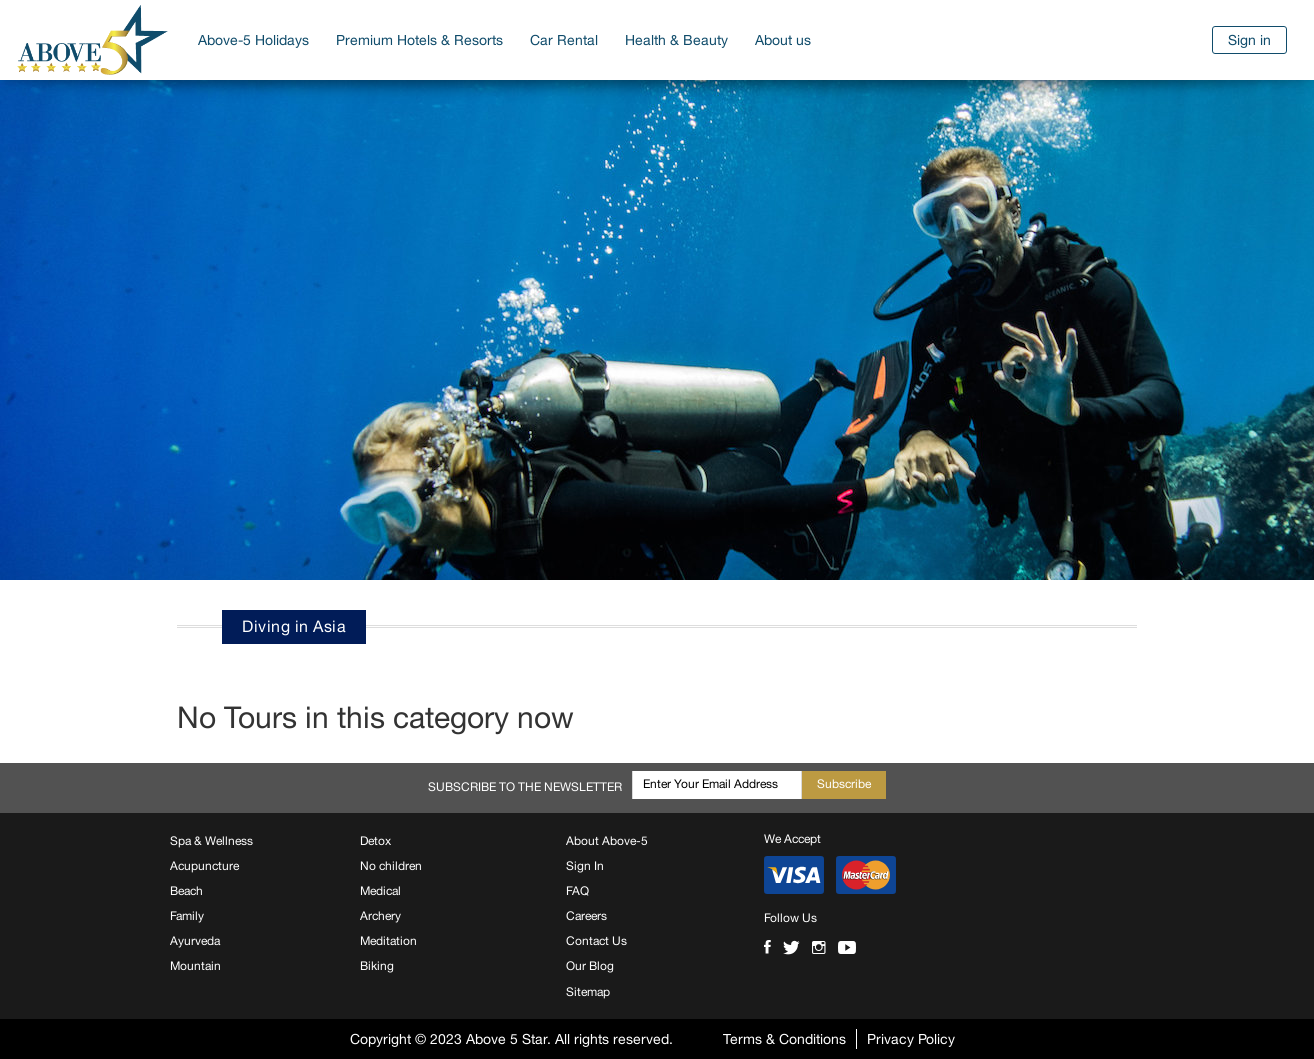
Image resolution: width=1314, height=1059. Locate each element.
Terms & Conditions (784, 1039)
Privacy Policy (911, 1039)
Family (187, 916)
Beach (186, 891)
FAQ (577, 891)
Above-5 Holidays (253, 40)
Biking (377, 966)
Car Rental (564, 40)
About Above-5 (607, 841)
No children (391, 866)
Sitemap (588, 992)
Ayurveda (195, 941)
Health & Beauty (676, 40)
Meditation (388, 941)
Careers (586, 916)
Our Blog (590, 966)
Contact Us (596, 941)
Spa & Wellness (211, 841)
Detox (375, 841)
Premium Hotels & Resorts (419, 40)
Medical (380, 891)
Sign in (1249, 40)
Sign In (585, 866)
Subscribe (844, 784)
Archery (380, 916)
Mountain (195, 966)
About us (783, 40)
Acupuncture (204, 866)
